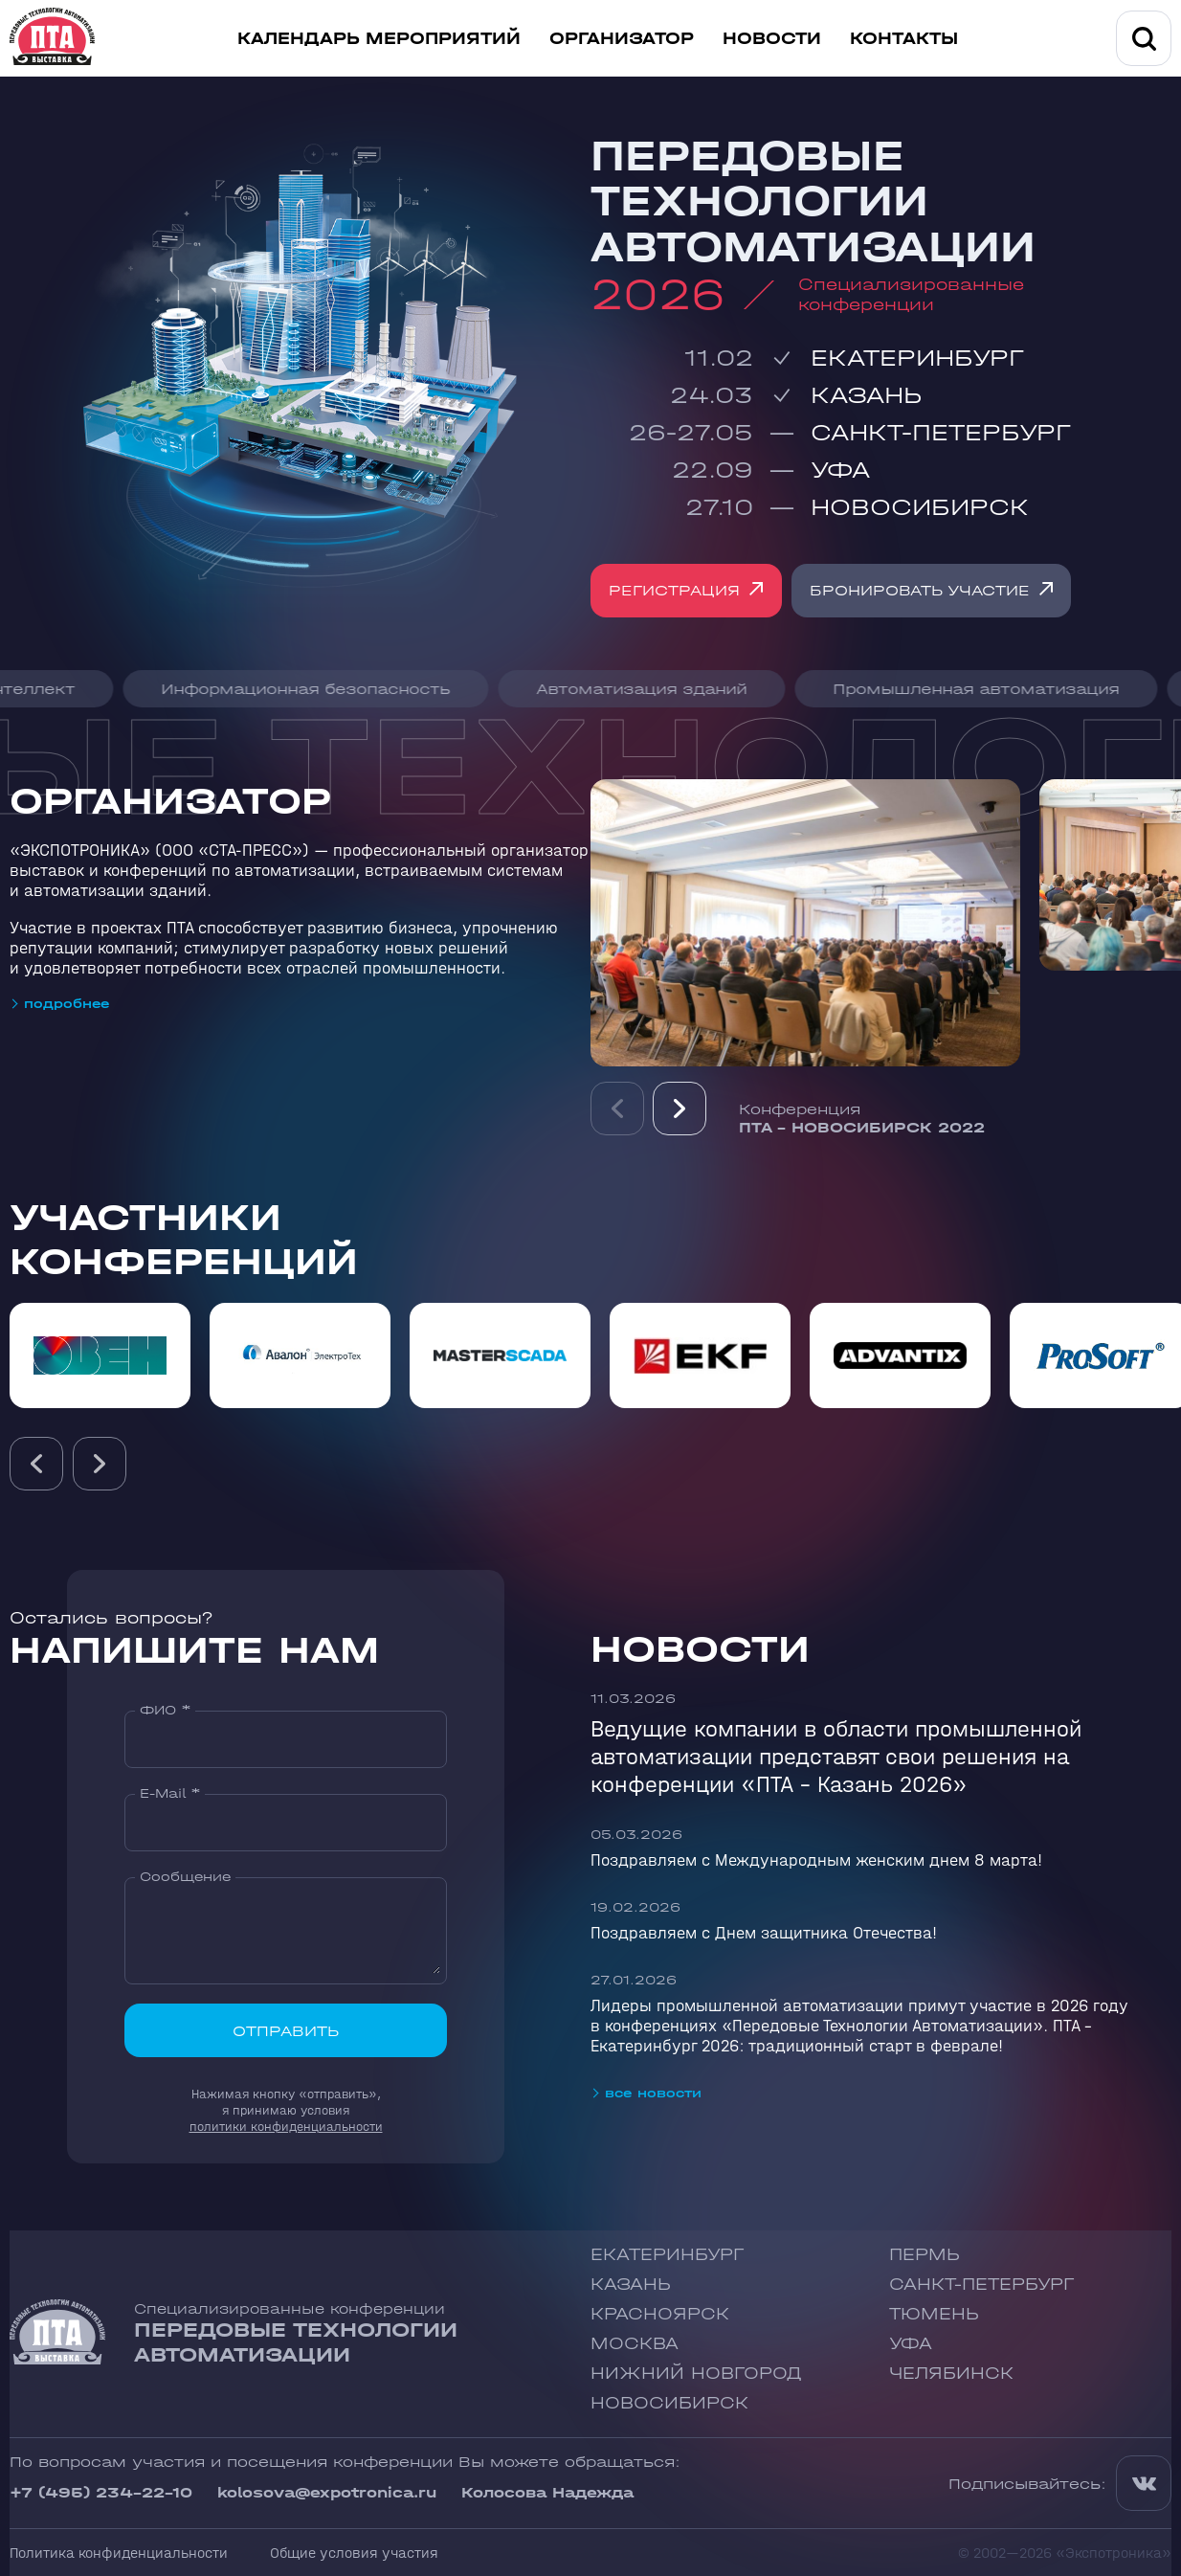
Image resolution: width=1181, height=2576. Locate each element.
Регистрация (675, 590)
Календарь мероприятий (379, 39)
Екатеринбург (917, 357)
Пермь (924, 2255)
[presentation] (36, 1463)
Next (679, 1117)
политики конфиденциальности (286, 2126)
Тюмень (934, 2314)
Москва (634, 2344)
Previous (617, 1117)
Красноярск (659, 2314)
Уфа (840, 469)
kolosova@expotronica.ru (326, 2492)
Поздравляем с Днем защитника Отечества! (763, 1933)
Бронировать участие (922, 590)
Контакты (904, 39)
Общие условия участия (354, 2552)
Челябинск (951, 2373)
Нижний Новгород (696, 2373)
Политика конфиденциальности (119, 2552)
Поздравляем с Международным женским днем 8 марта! (816, 1860)
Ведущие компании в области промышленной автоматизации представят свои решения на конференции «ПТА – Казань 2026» (835, 1756)
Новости (772, 39)
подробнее (66, 1004)
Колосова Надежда (547, 2492)
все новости (653, 2093)
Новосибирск (920, 507)
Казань (866, 395)
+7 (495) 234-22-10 (101, 2492)
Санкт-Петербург (941, 432)
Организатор (621, 39)
